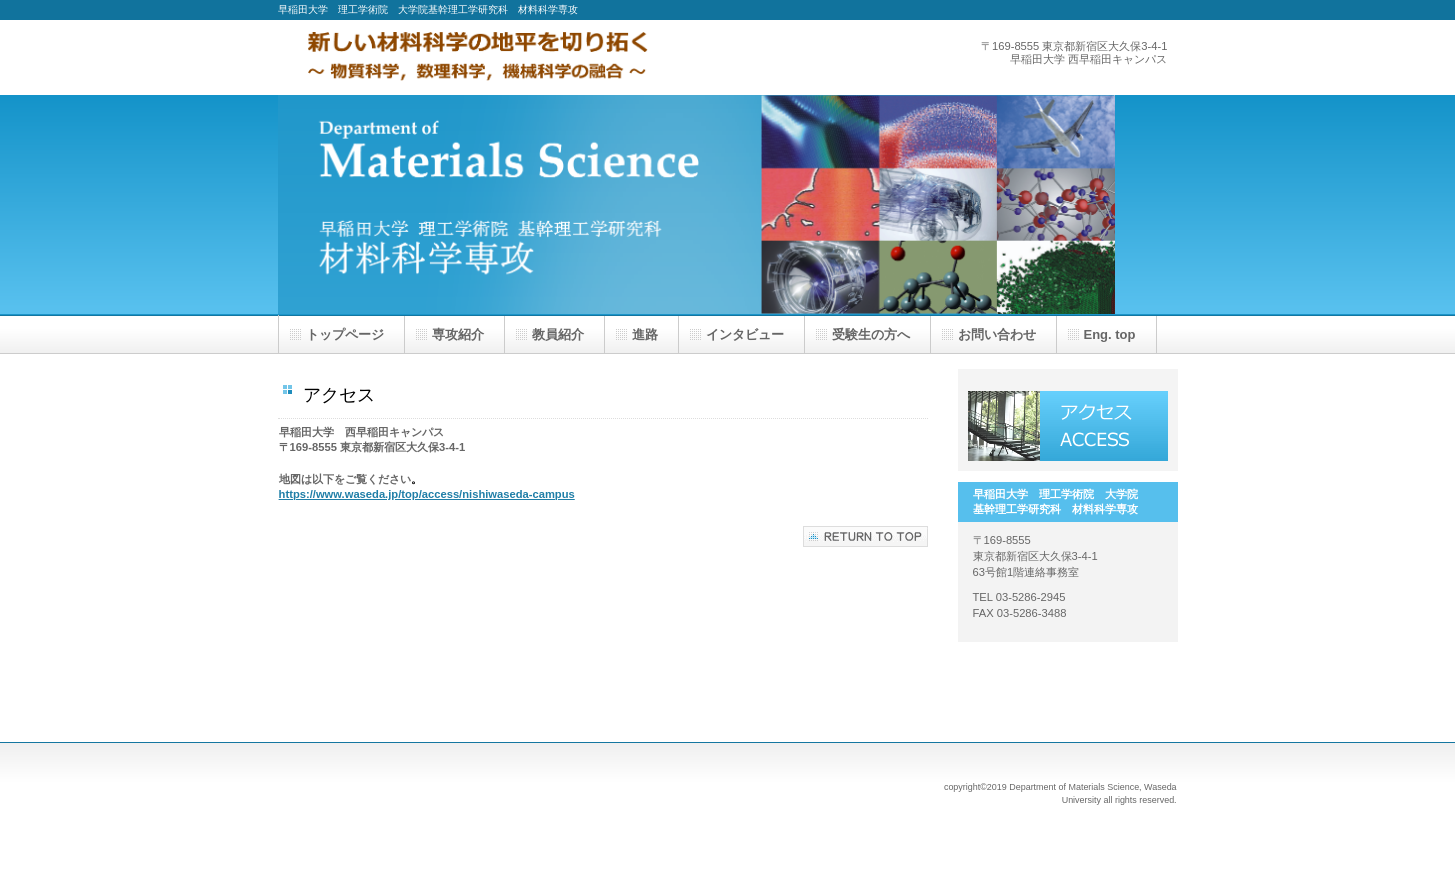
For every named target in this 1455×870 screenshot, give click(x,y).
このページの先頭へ (865, 536)
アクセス (1068, 426)
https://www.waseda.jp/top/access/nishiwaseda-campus (427, 494)
